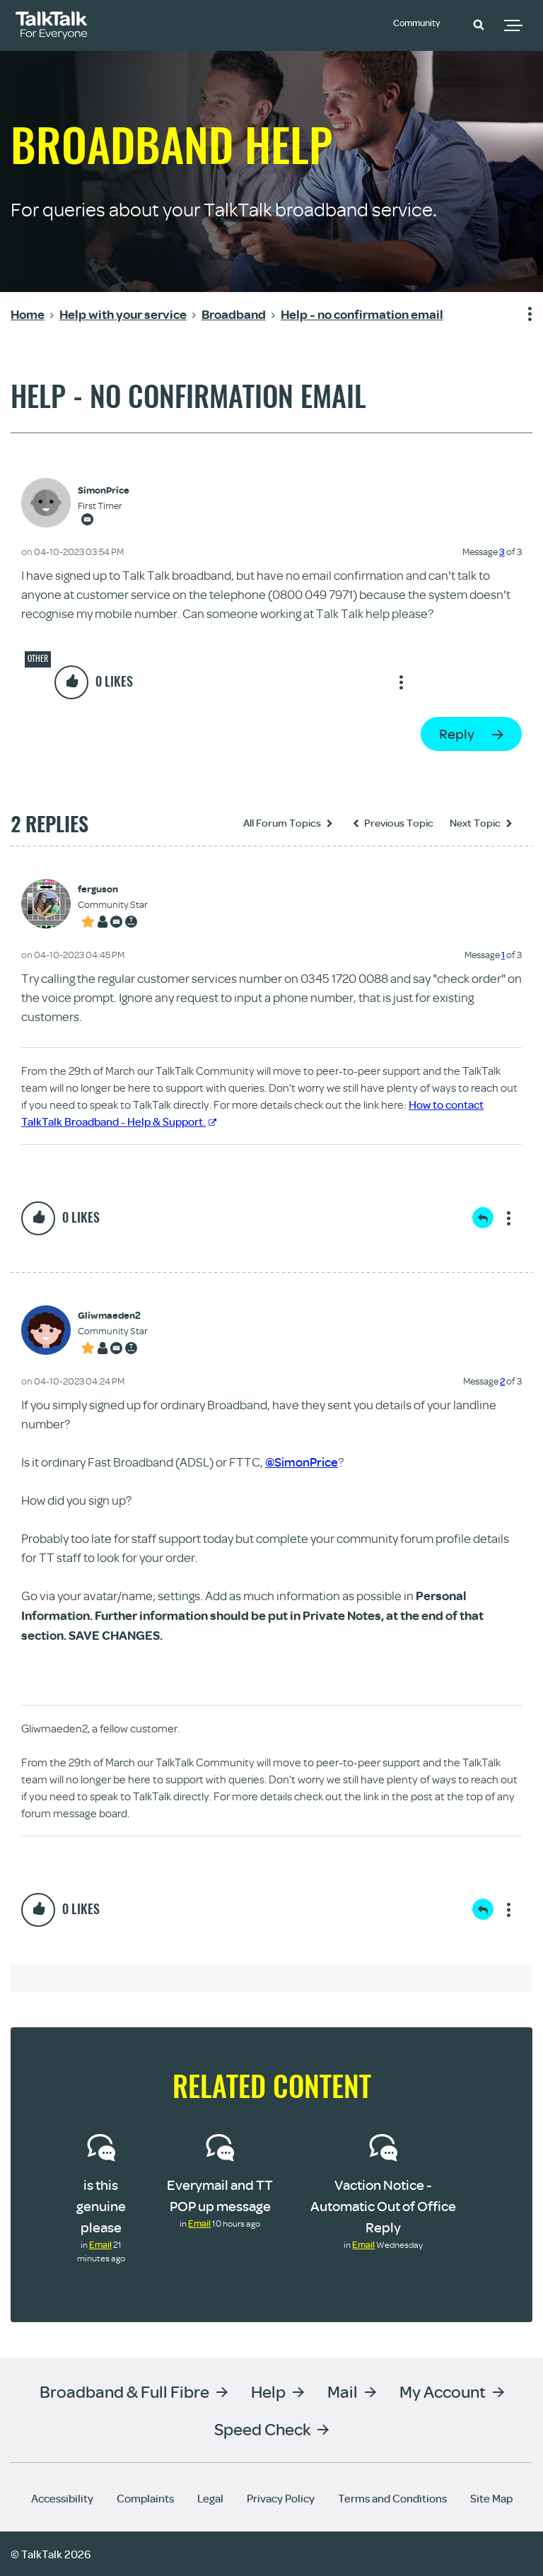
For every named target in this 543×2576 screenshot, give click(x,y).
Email (100, 2244)
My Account (442, 2390)
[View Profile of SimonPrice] (103, 490)
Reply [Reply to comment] (483, 1217)
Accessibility (62, 2497)
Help (268, 2390)
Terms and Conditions (392, 2497)
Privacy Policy (281, 2497)
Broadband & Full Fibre (124, 2390)
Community (422, 23)
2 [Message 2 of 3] (502, 1381)
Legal (210, 2497)
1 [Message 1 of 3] (503, 954)
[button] (478, 24)
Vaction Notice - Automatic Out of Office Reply (383, 2206)
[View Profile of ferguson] (113, 889)
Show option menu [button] (521, 315)
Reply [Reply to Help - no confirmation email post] (456, 733)
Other (38, 658)
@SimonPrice (301, 1462)
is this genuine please (101, 2206)
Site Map (491, 2497)
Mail (342, 2390)
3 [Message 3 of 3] (502, 551)
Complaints (145, 2497)
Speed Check (262, 2428)
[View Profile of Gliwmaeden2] (113, 1315)
